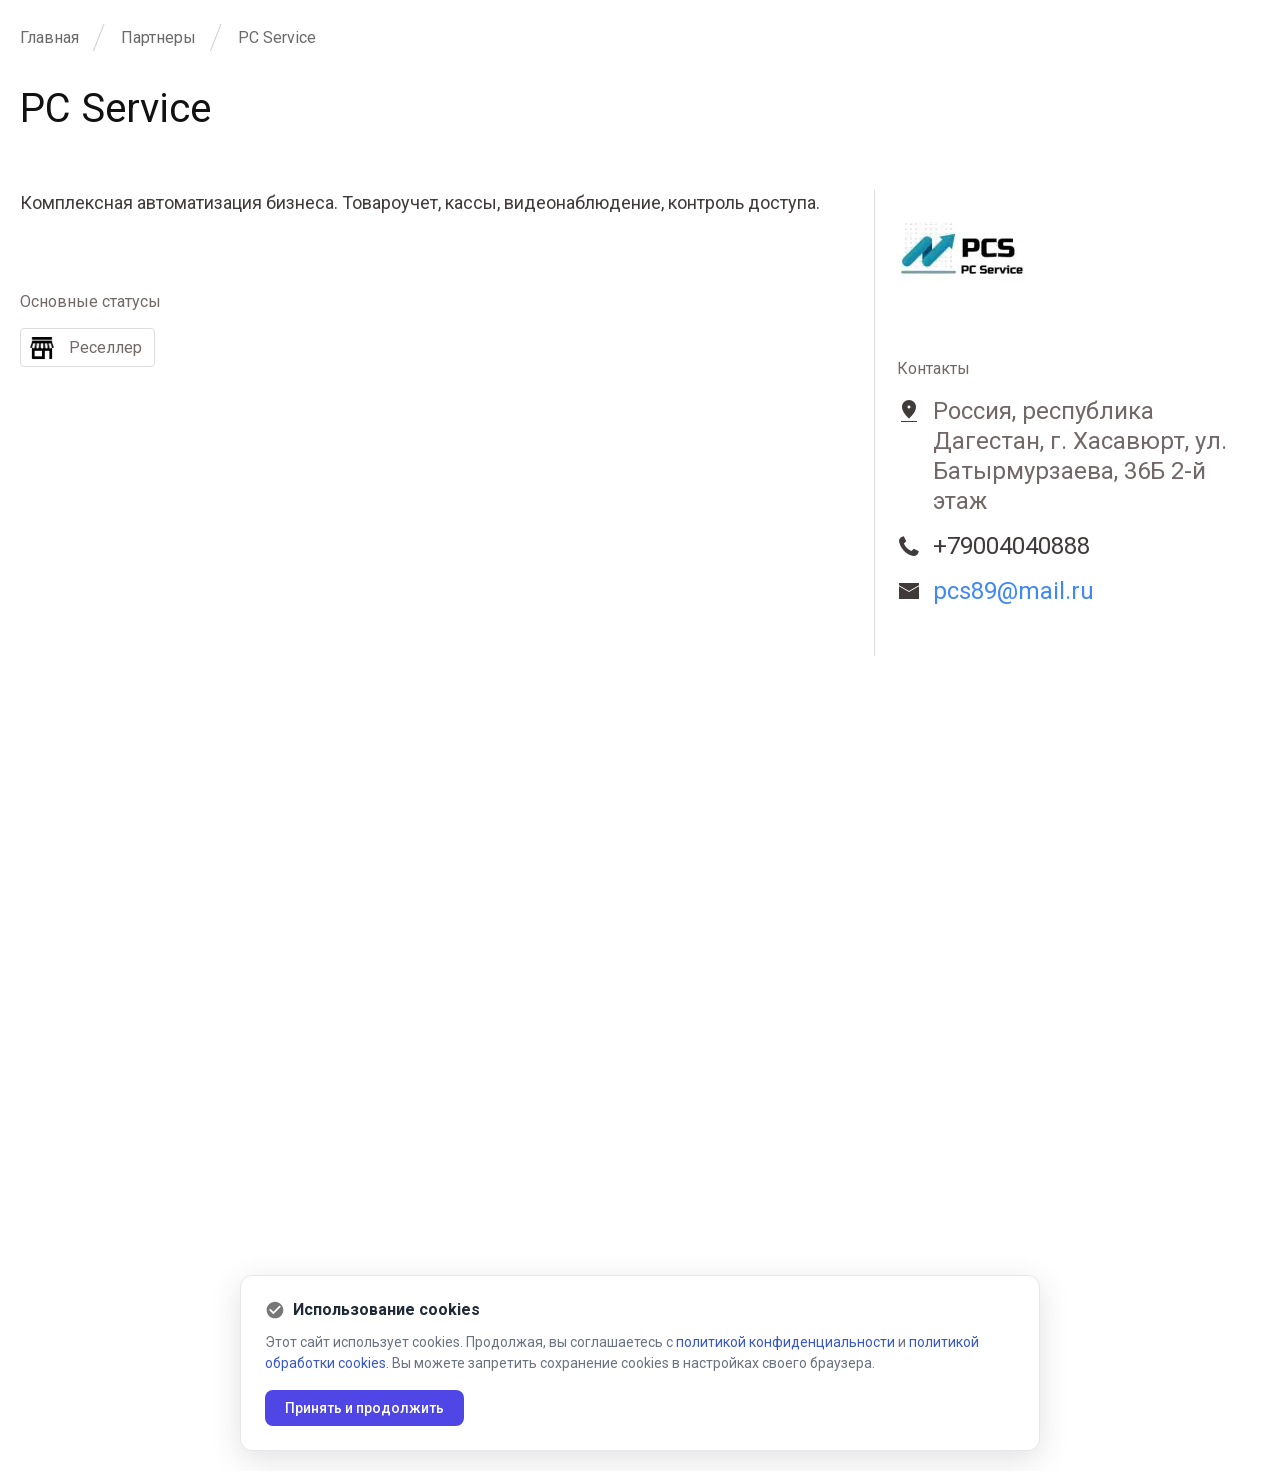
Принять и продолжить (364, 1408)
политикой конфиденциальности (785, 1342)
